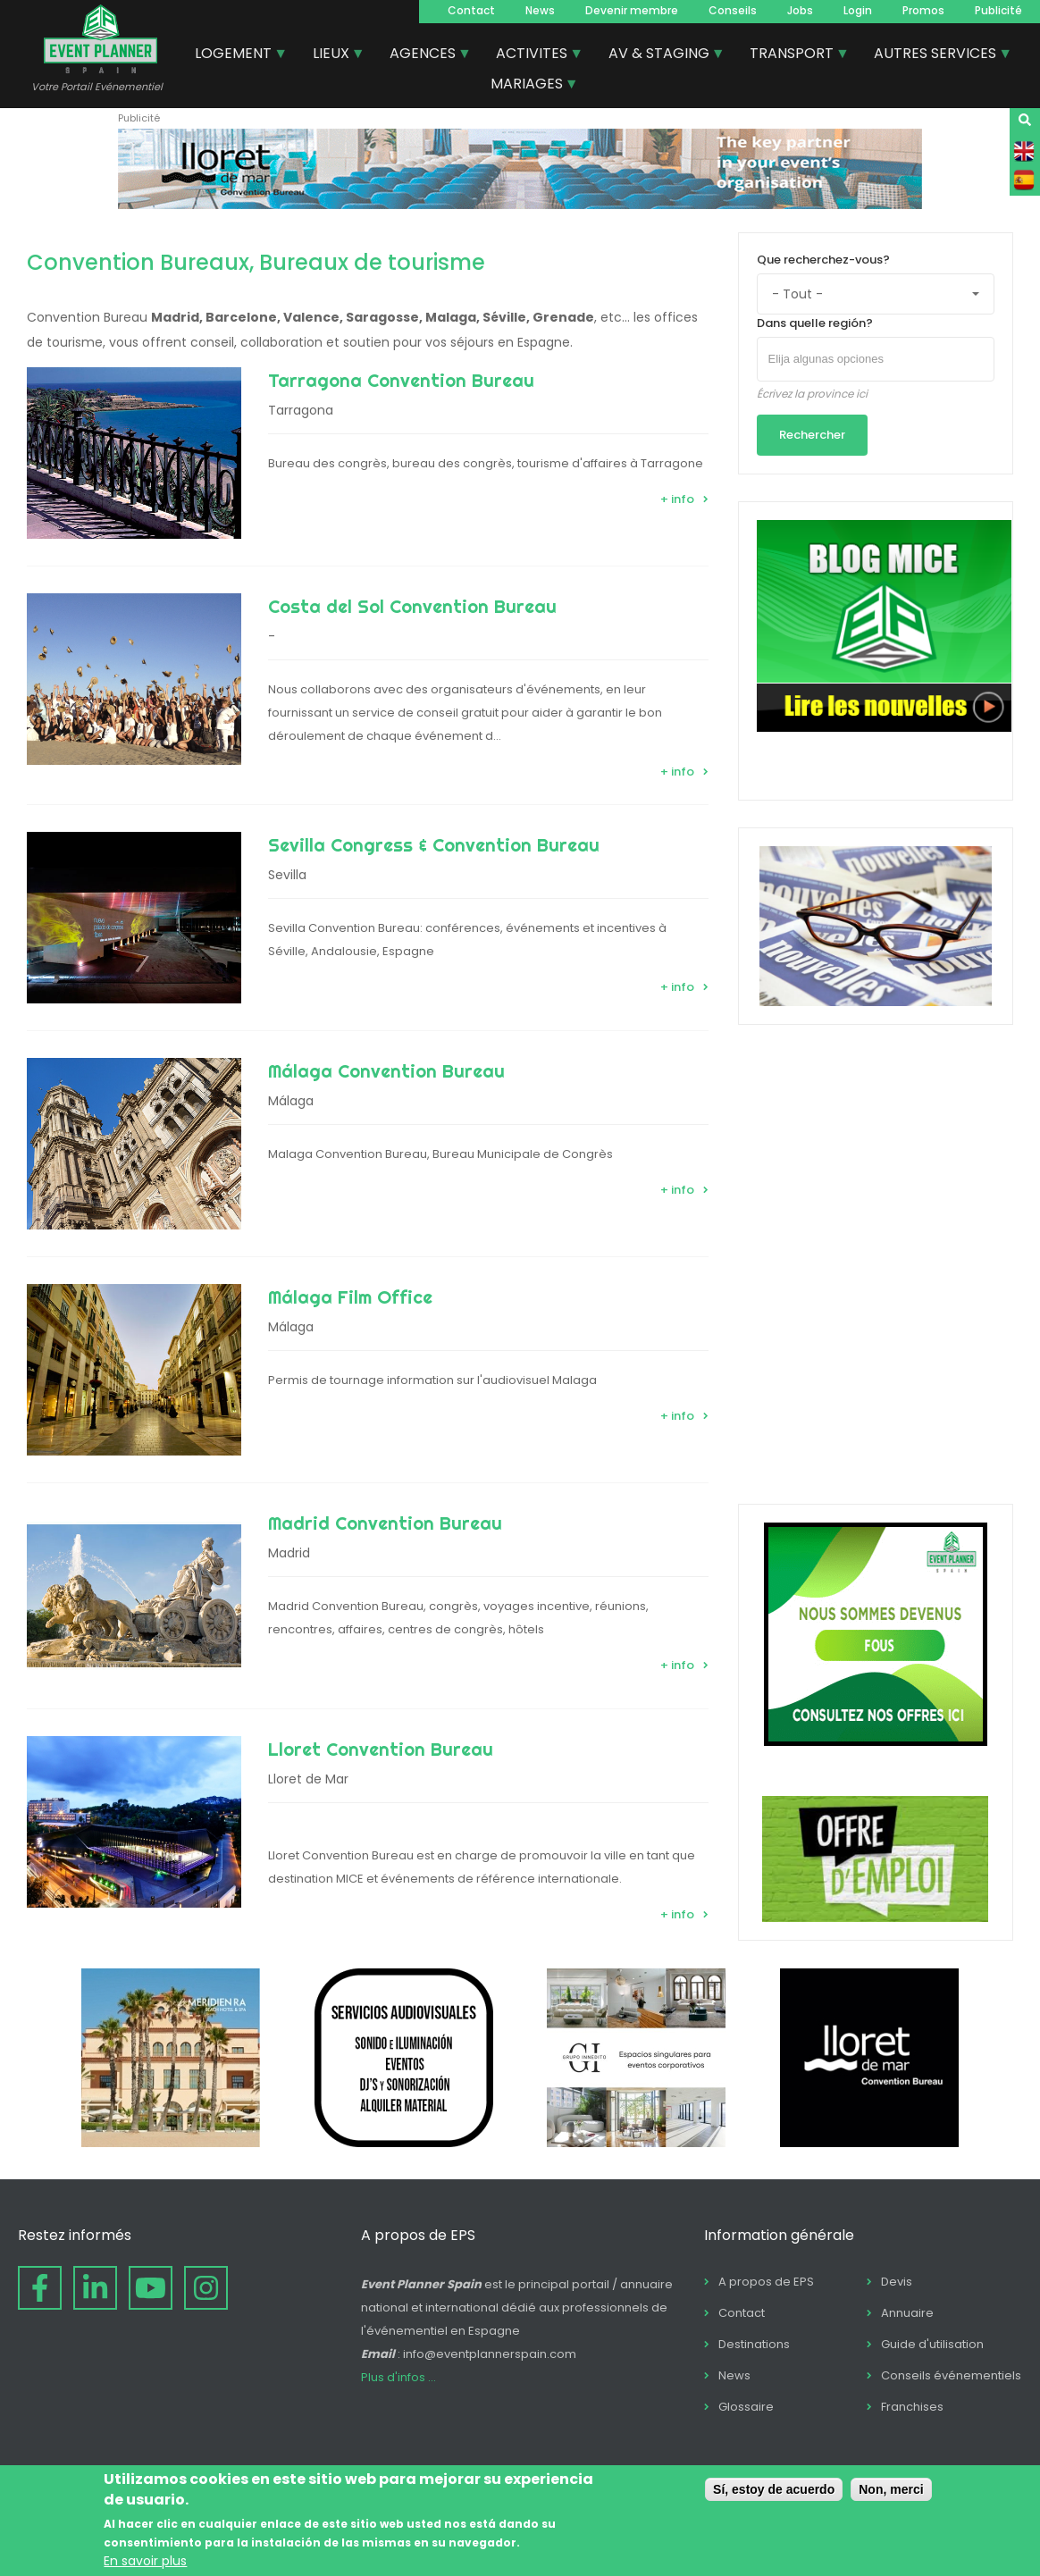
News (540, 10)
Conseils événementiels (951, 2375)
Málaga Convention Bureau (386, 1071)
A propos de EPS (766, 2281)
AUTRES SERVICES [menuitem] (935, 55)
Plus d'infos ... (398, 2377)
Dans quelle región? (815, 323)
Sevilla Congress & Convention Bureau (434, 845)
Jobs (800, 10)
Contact (471, 10)
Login (857, 10)
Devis (896, 2281)
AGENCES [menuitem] (423, 55)
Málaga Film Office (350, 1297)
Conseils (733, 10)
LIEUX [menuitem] (332, 55)
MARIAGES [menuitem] (527, 85)
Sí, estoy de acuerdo (774, 2489)
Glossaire (746, 2406)
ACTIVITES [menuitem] (532, 55)
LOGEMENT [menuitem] (234, 55)
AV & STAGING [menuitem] (660, 55)
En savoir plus (145, 2561)
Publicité (998, 10)
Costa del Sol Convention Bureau (412, 606)
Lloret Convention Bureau (380, 1749)
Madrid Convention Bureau (385, 1523)
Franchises (912, 2406)
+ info (677, 499)
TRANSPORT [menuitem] (792, 55)
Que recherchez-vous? (823, 259)
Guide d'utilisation (932, 2344)
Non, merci (891, 2489)
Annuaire (907, 2312)
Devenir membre (631, 10)
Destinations (754, 2344)
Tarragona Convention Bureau (401, 380)
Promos (923, 10)
